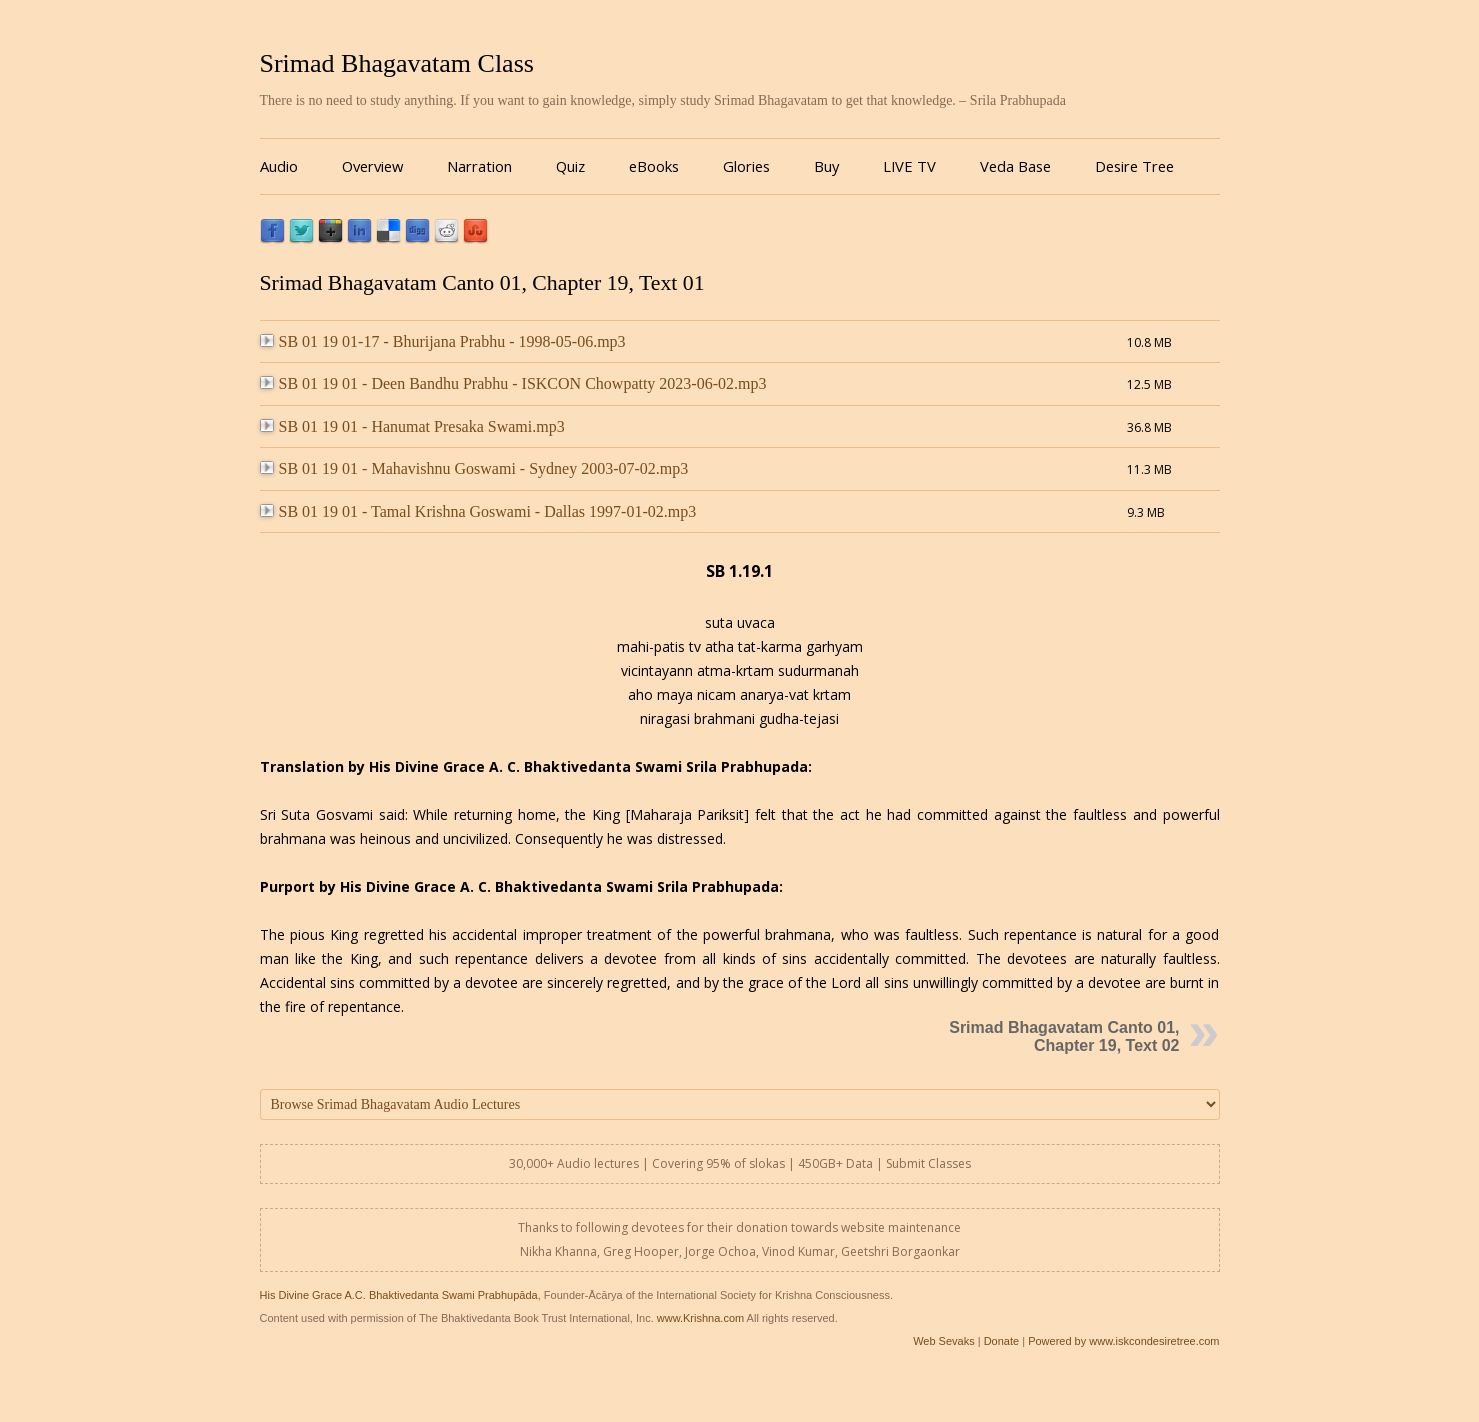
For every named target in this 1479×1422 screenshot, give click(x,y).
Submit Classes (928, 1163)
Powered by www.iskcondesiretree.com (1123, 1341)
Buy (826, 166)
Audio (279, 166)
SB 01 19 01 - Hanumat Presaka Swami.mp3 (412, 426)
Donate (1001, 1341)
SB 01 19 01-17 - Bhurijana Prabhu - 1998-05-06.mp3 (443, 341)
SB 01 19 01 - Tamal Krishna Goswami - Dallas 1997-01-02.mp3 (478, 511)
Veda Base (1015, 166)
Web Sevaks (944, 1341)
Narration (479, 166)
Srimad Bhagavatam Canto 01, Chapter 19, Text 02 (1064, 1036)
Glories (746, 166)
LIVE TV (909, 166)
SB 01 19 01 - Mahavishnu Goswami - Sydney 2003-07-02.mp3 (474, 468)
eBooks (654, 166)
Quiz (570, 166)
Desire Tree (1134, 166)
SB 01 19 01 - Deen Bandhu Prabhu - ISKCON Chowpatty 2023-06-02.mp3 (513, 383)
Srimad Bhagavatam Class (397, 63)
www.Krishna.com (700, 1318)
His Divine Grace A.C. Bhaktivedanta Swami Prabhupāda (399, 1295)
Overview (372, 166)
